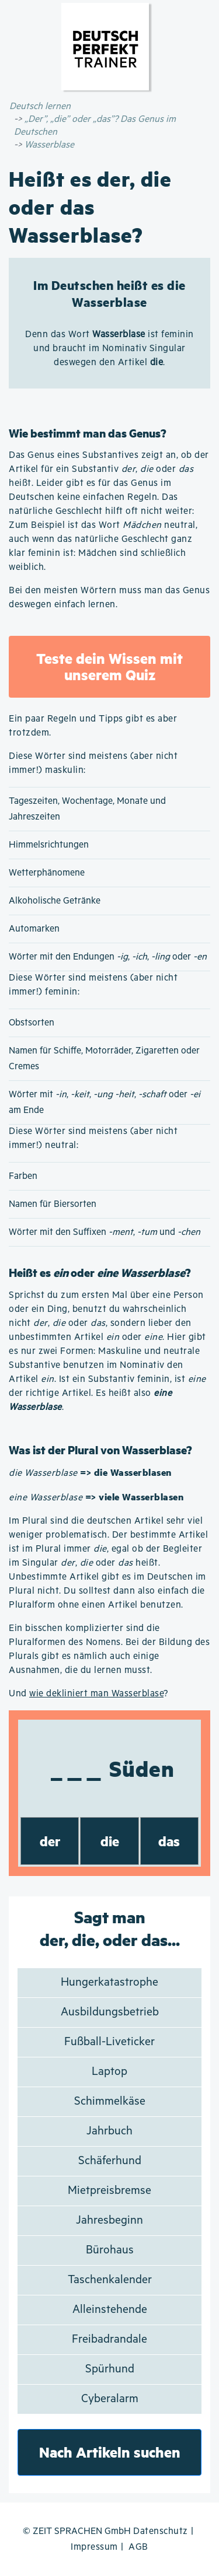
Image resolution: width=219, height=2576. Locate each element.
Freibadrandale (109, 2339)
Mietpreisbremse (109, 2190)
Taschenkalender (110, 2280)
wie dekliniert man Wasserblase (96, 1693)
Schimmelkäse (109, 2101)
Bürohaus (110, 2250)
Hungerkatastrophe (109, 1982)
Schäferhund (109, 2161)
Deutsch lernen (40, 106)
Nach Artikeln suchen (109, 2452)
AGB (138, 2547)
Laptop (109, 2071)
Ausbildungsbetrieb (110, 2012)
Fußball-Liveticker (109, 2042)
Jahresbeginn (109, 2220)
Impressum (94, 2547)
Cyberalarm (109, 2399)
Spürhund (109, 2369)
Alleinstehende (109, 2309)
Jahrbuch (109, 2131)
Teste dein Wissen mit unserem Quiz (109, 666)
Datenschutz (160, 2531)
